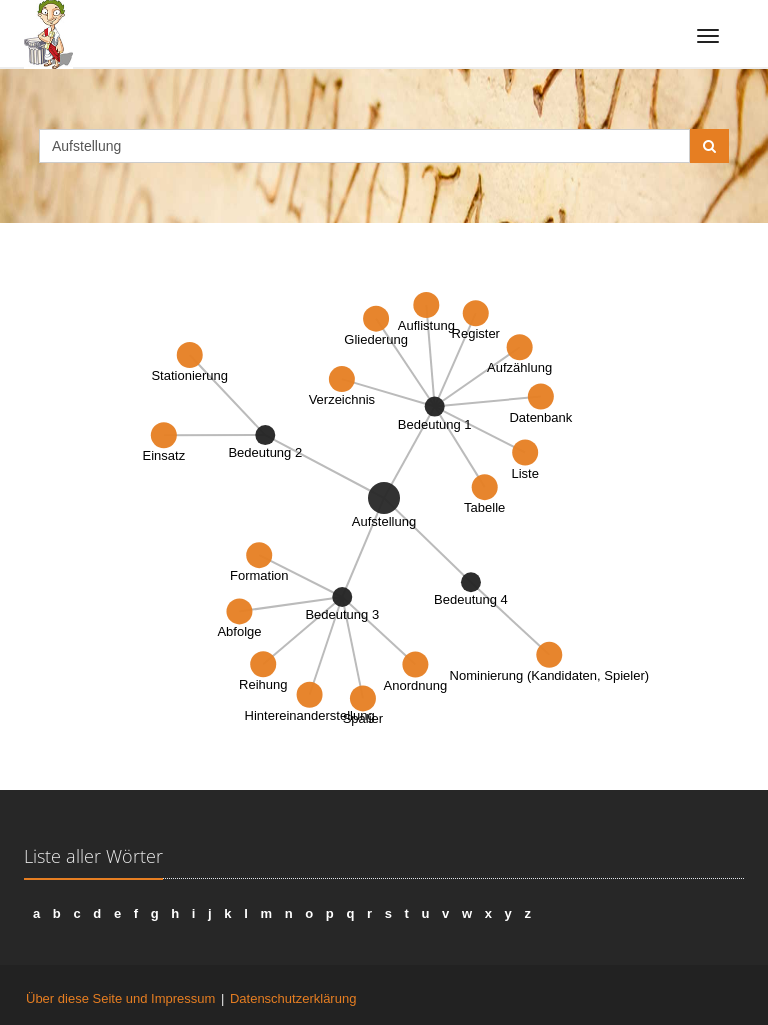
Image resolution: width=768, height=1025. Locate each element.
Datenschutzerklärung (293, 998)
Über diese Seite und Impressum (120, 998)
